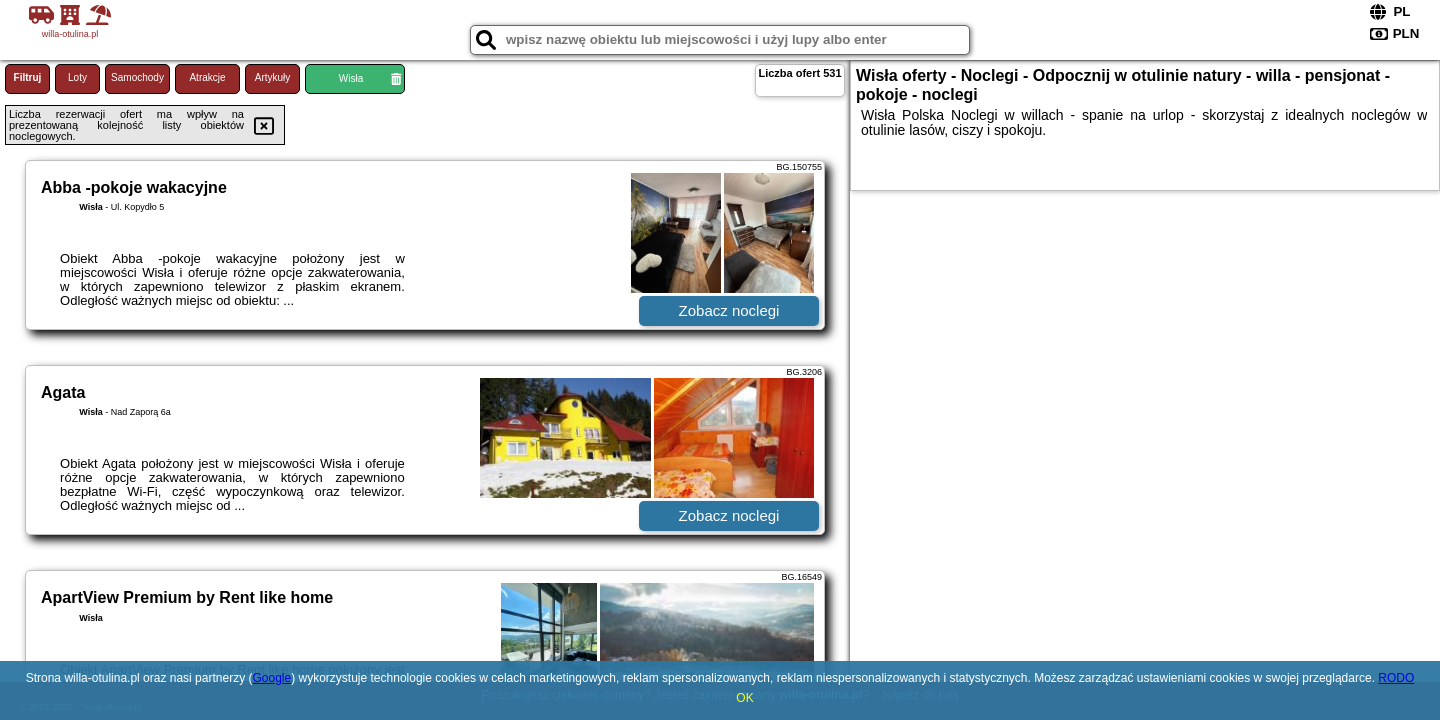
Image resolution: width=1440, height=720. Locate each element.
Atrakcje (207, 77)
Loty (77, 77)
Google (271, 678)
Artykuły (273, 77)
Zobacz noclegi (729, 310)
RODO (1396, 678)
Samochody (137, 77)
